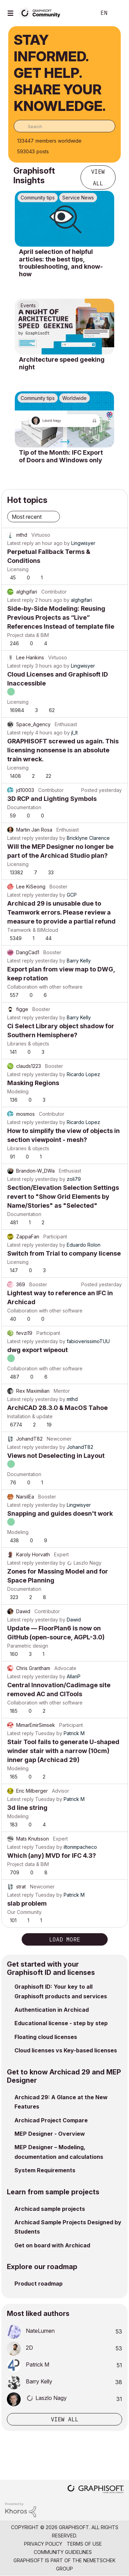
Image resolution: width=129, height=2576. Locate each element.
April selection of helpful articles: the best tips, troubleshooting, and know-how (61, 263)
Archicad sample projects (49, 2208)
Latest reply (20, 543)
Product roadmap (38, 2283)
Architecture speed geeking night (62, 363)
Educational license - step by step (61, 2023)
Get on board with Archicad (52, 2245)
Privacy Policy (43, 2544)
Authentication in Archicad (51, 2009)
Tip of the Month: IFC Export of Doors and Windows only (61, 456)
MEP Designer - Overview (49, 2133)
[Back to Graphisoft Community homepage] (42, 13)
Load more (64, 1939)
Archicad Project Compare (51, 2120)
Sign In (118, 13)
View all (98, 177)
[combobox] (64, 126)
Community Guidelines (63, 2552)
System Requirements (44, 2170)
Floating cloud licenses (45, 2036)
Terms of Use (84, 2544)
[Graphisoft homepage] (95, 2489)
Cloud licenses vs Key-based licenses (65, 2050)
